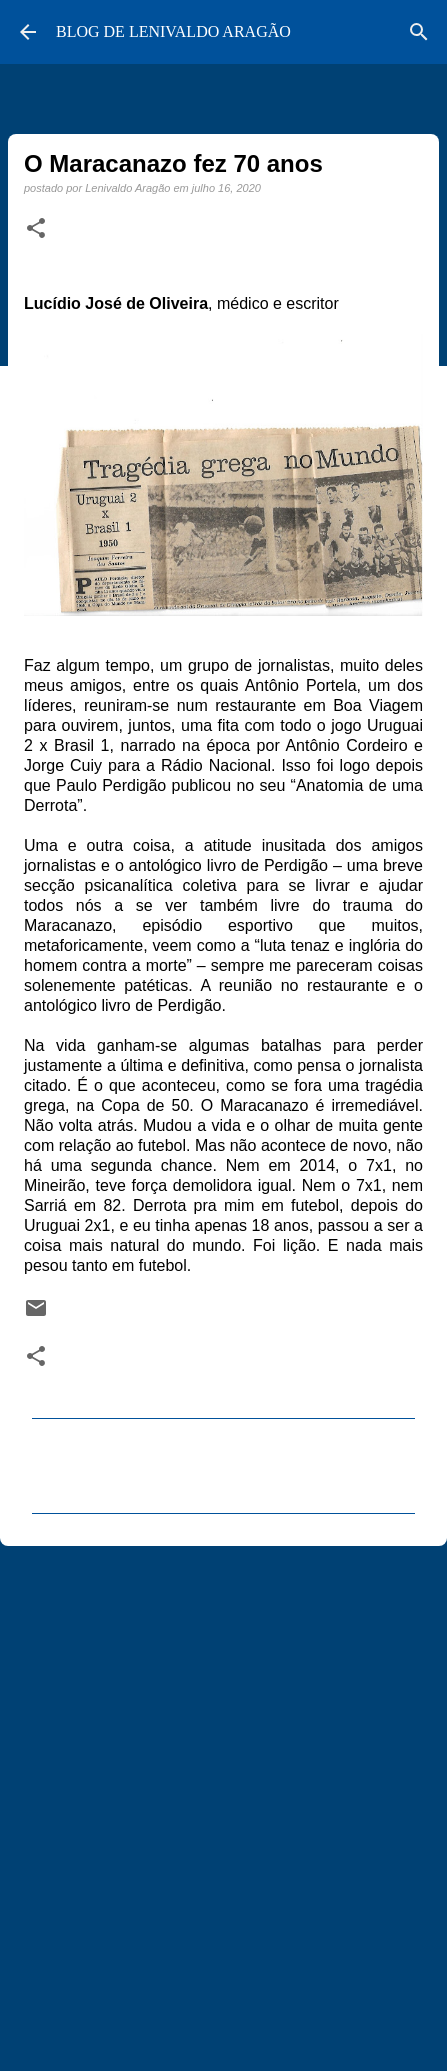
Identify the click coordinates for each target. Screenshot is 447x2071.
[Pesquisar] (419, 32)
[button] (36, 229)
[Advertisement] (223, 1799)
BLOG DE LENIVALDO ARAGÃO (173, 31)
